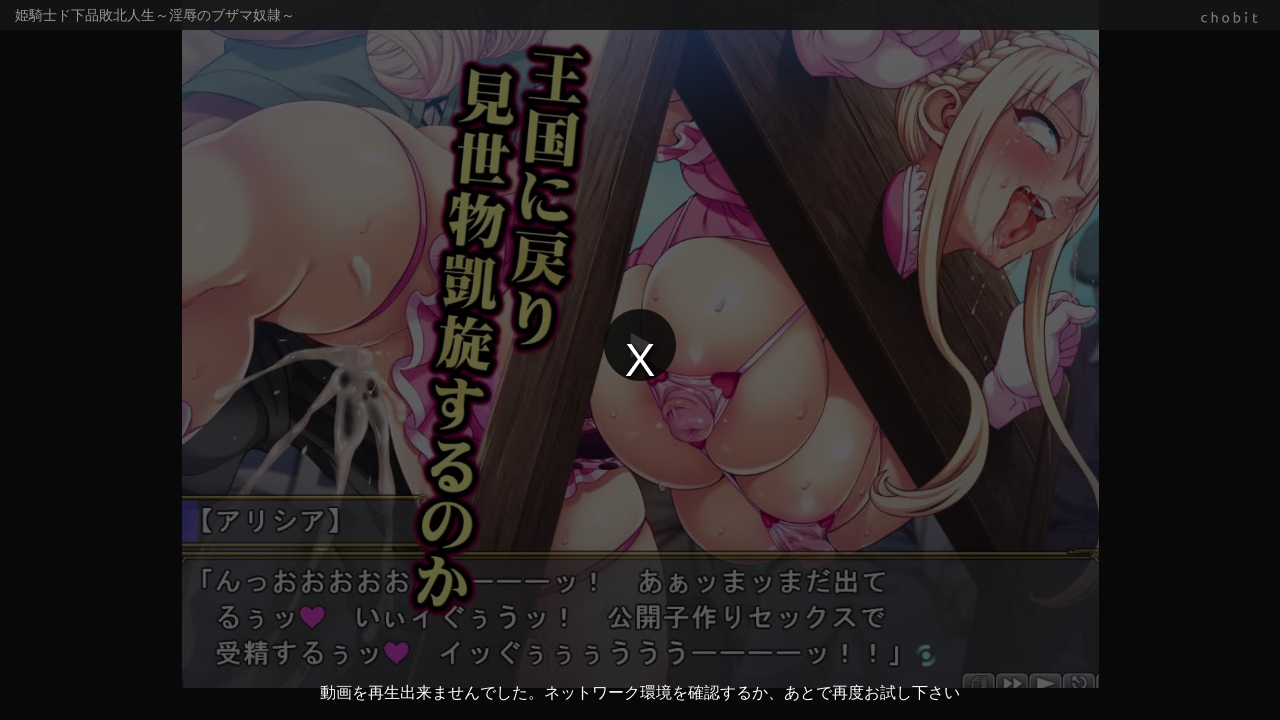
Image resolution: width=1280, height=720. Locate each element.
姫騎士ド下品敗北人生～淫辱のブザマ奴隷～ (155, 15)
